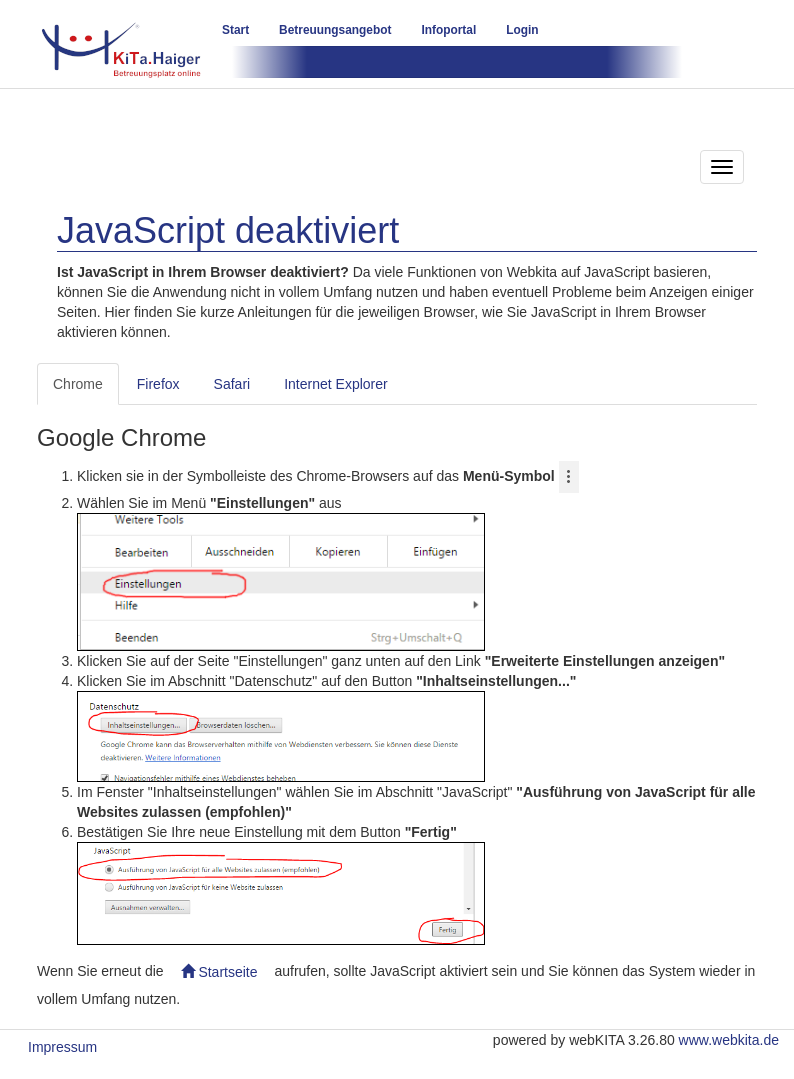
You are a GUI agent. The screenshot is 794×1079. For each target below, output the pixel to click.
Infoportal (448, 30)
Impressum (62, 1047)
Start (235, 30)
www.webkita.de (729, 1040)
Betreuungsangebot (335, 30)
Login (522, 30)
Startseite (219, 972)
